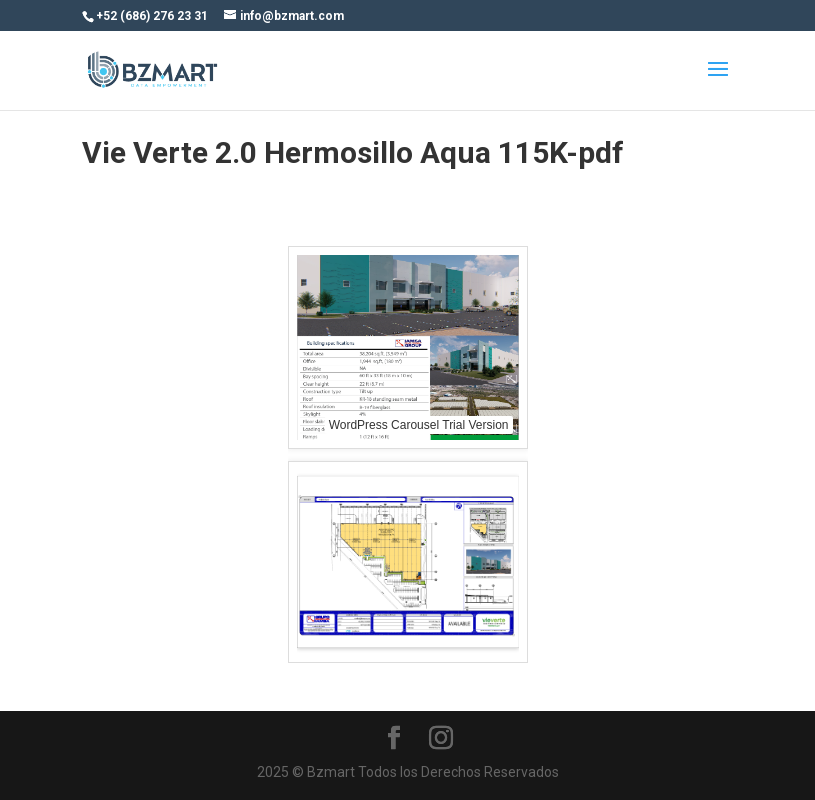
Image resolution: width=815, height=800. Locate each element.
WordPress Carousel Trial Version (419, 425)
